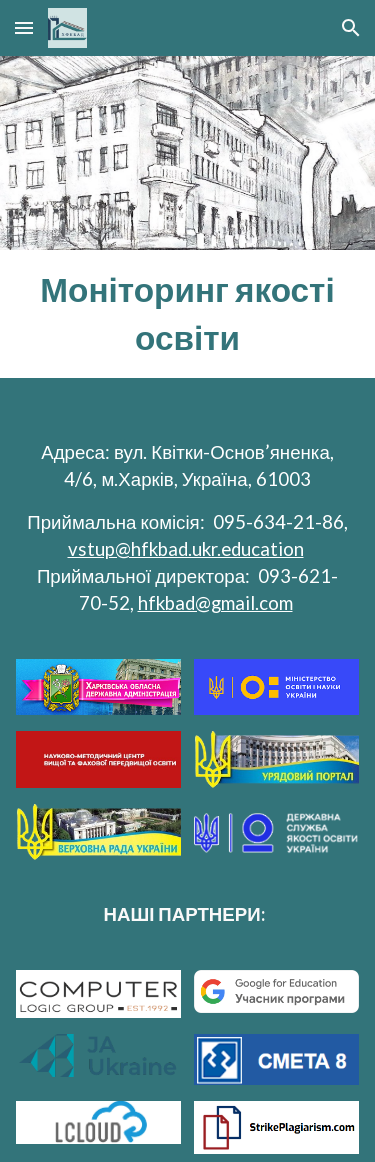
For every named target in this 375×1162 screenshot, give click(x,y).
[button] (24, 27)
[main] (188, 314)
